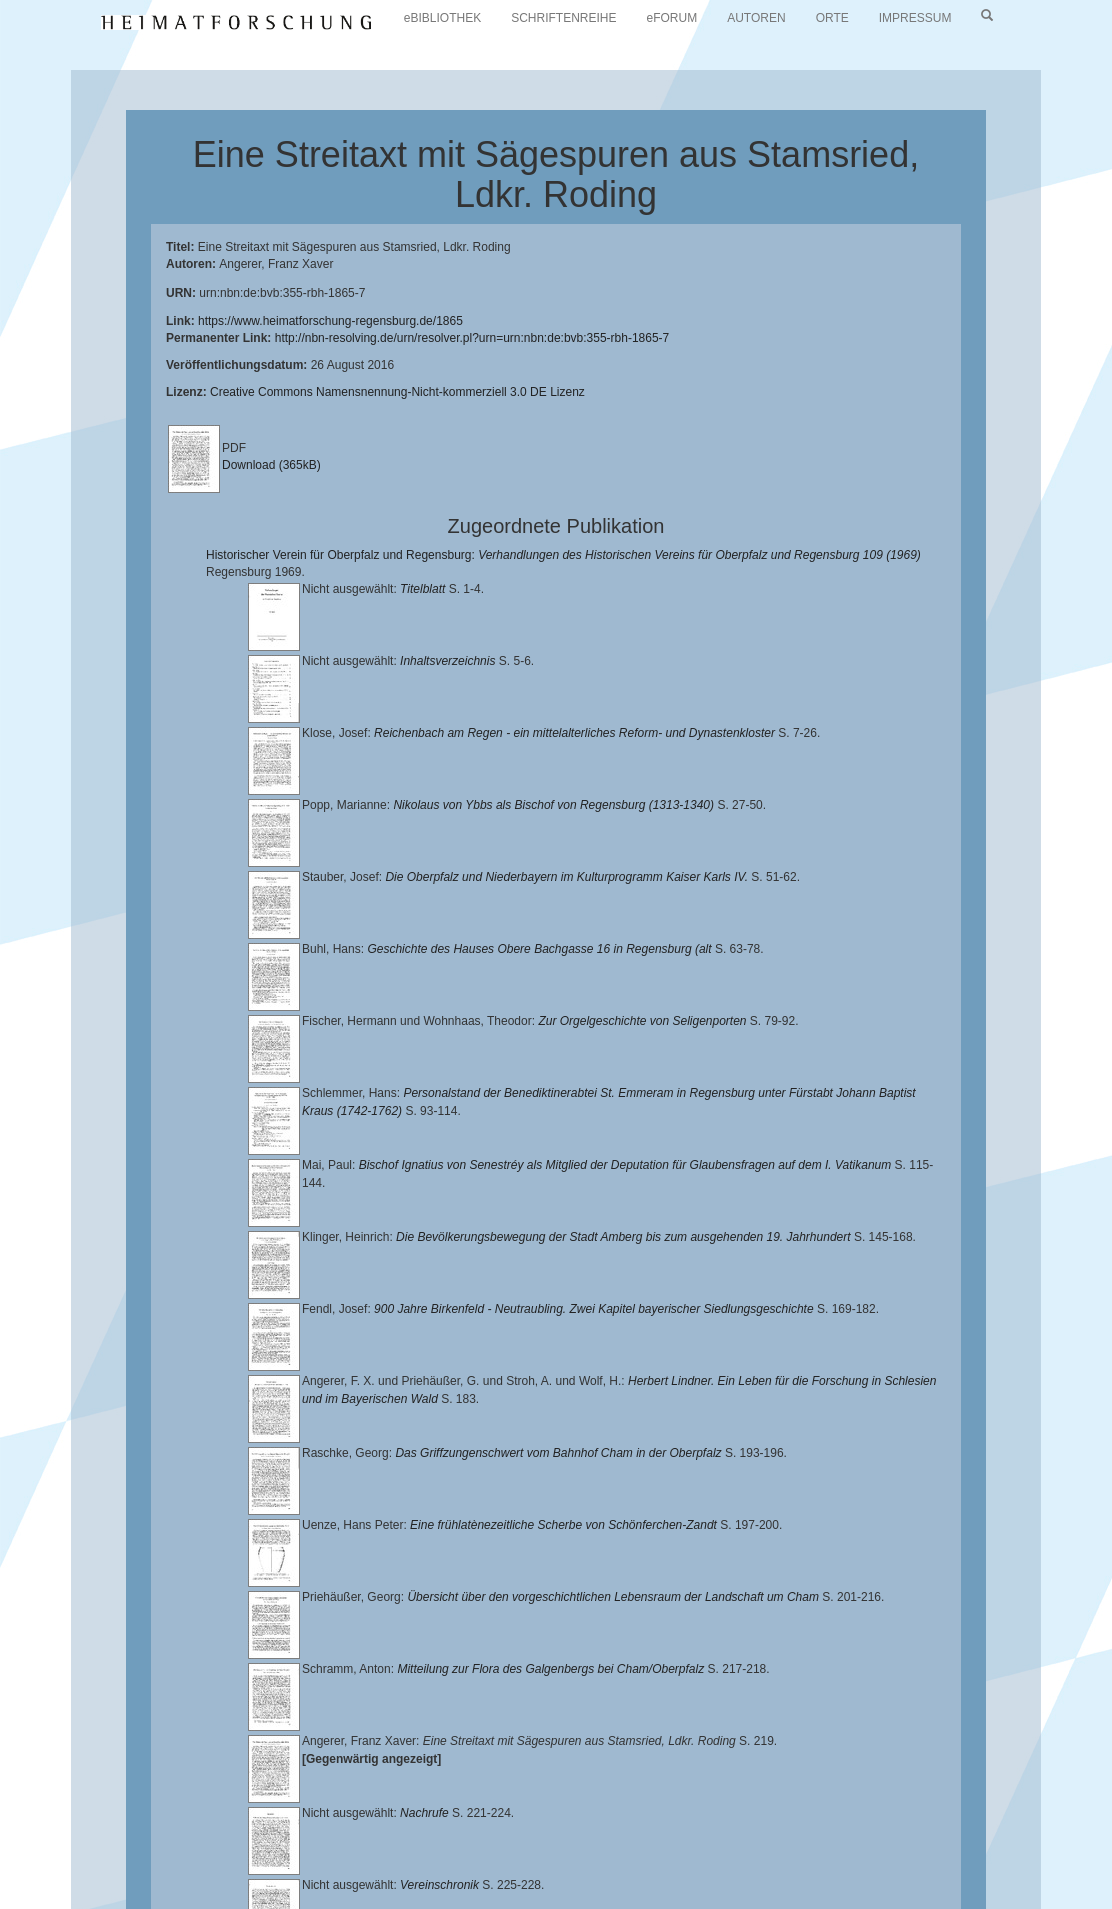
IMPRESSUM (915, 18)
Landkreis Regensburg (550, 1850)
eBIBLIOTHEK (442, 18)
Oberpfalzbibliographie (588, 1866)
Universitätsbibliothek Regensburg (573, 1834)
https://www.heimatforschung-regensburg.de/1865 (330, 321)
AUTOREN (756, 18)
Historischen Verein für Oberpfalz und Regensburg (324, 1850)
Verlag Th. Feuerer (155, 1866)
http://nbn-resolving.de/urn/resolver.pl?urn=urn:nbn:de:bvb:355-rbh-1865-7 (472, 338)
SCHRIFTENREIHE (563, 18)
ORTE (832, 18)
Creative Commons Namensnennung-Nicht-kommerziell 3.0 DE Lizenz (397, 392)
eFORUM (672, 18)
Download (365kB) (271, 465)
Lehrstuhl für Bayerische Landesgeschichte (811, 1834)
